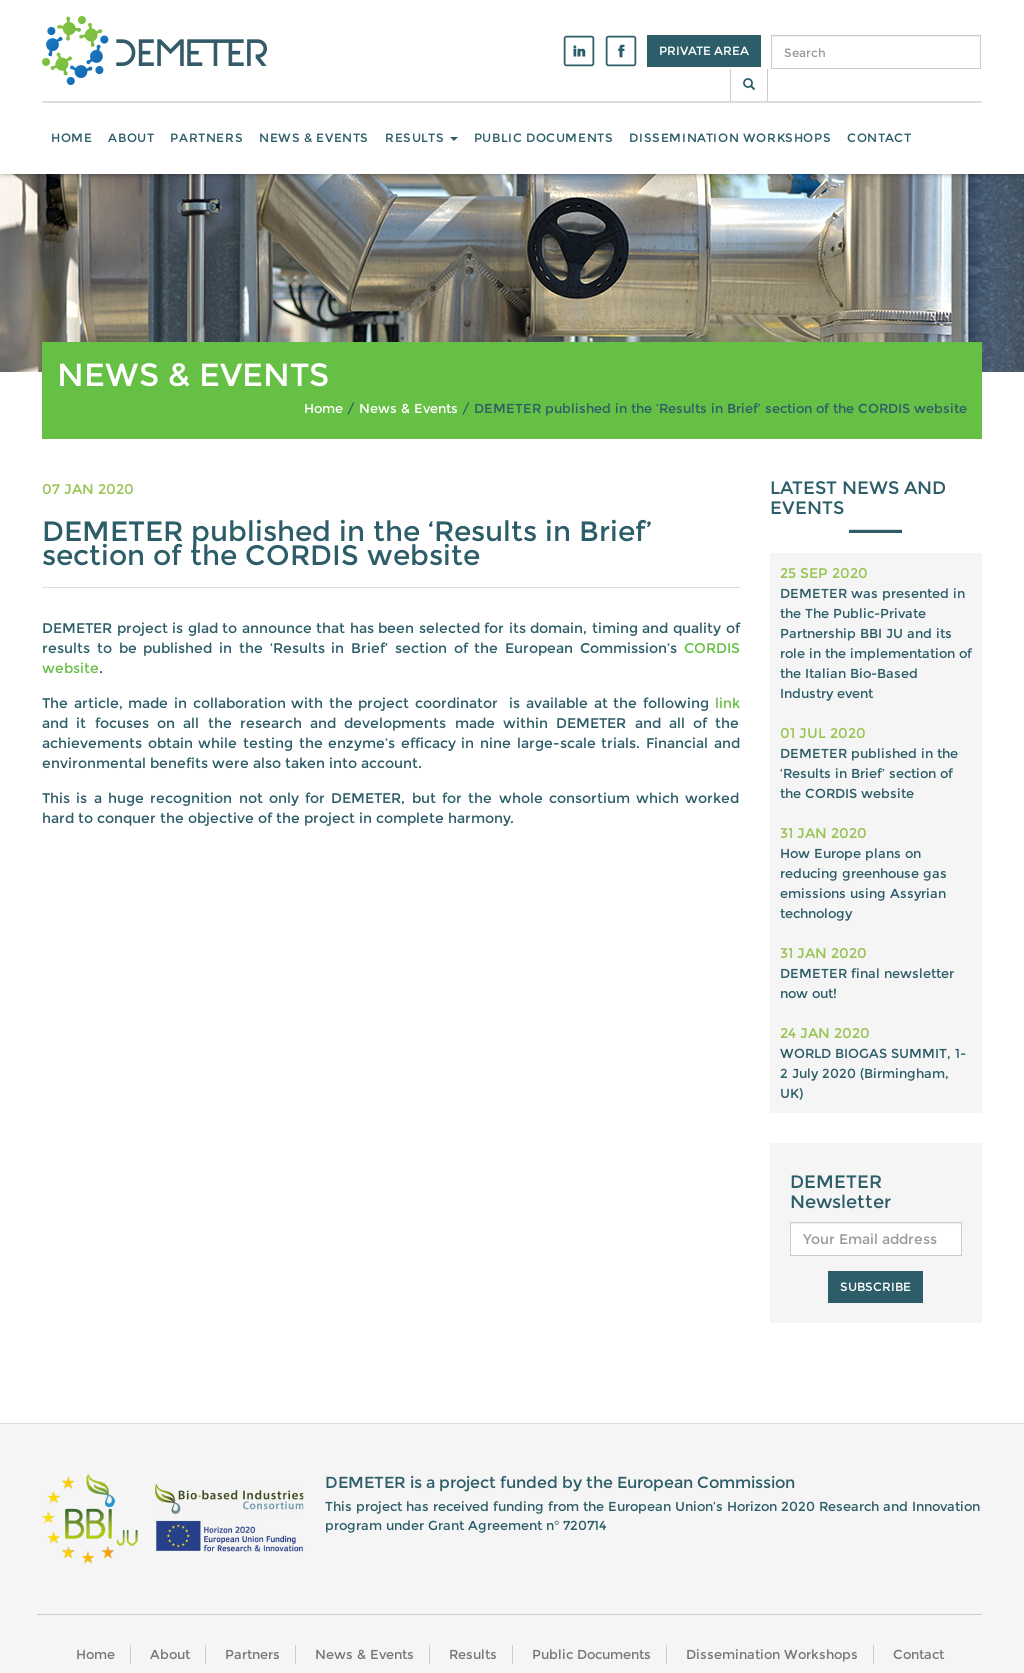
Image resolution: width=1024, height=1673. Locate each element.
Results (421, 137)
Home (71, 137)
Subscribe (875, 1286)
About (131, 137)
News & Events (314, 137)
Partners (206, 137)
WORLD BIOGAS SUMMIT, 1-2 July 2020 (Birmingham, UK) (873, 1073)
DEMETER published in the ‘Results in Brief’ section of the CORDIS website (869, 773)
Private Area (704, 50)
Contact (879, 137)
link (727, 703)
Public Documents (544, 137)
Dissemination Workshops (730, 137)
